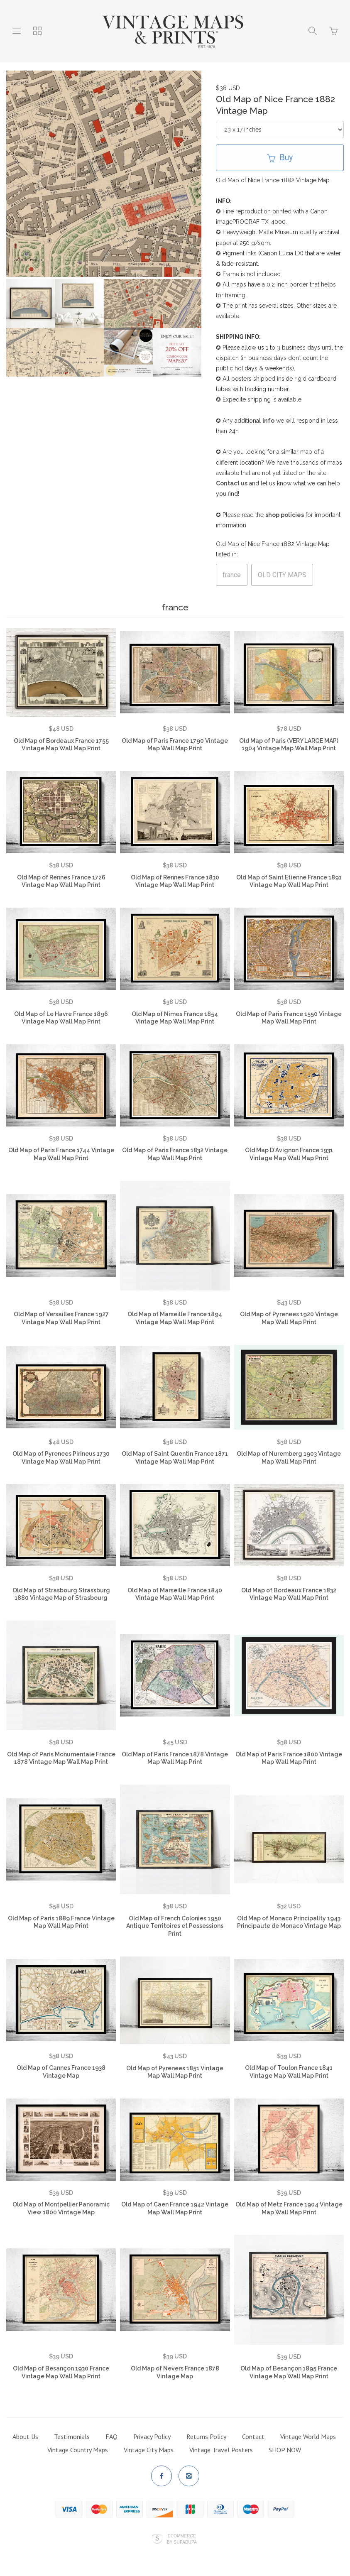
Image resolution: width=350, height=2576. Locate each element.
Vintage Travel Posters (221, 2450)
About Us (25, 2436)
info (268, 420)
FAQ (111, 2436)
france (232, 575)
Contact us (231, 483)
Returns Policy (206, 2436)
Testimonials (72, 2436)
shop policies (284, 515)
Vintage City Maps (149, 2450)
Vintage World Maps (308, 2436)
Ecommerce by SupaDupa (182, 2539)
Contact (253, 2436)
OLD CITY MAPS (282, 575)
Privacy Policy (152, 2436)
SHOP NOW (285, 2450)
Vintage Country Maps (77, 2450)
